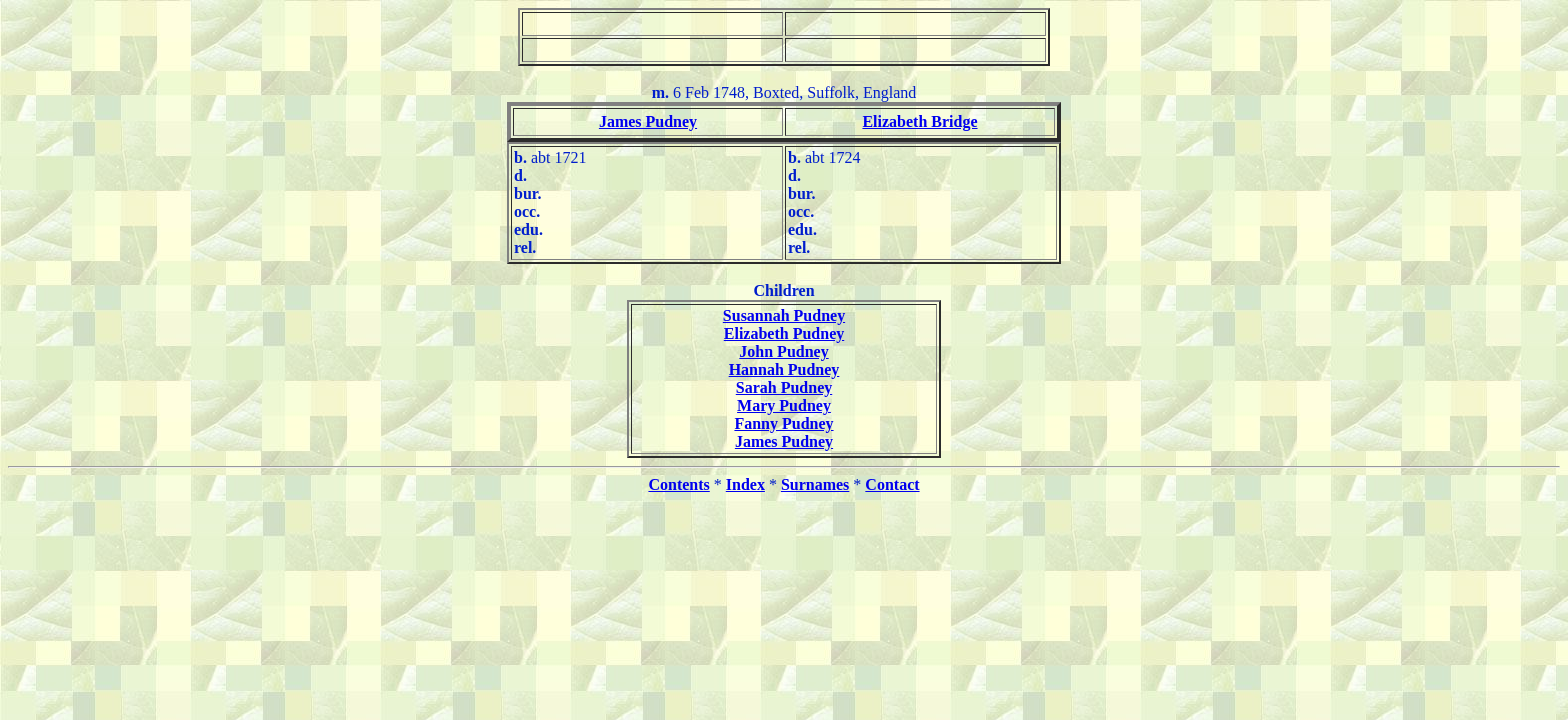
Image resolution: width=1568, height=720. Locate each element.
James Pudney (648, 121)
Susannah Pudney (784, 315)
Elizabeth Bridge (919, 121)
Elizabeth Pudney (784, 333)
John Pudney (783, 351)
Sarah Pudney (784, 387)
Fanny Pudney (783, 423)
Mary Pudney (784, 405)
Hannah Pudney (784, 369)
